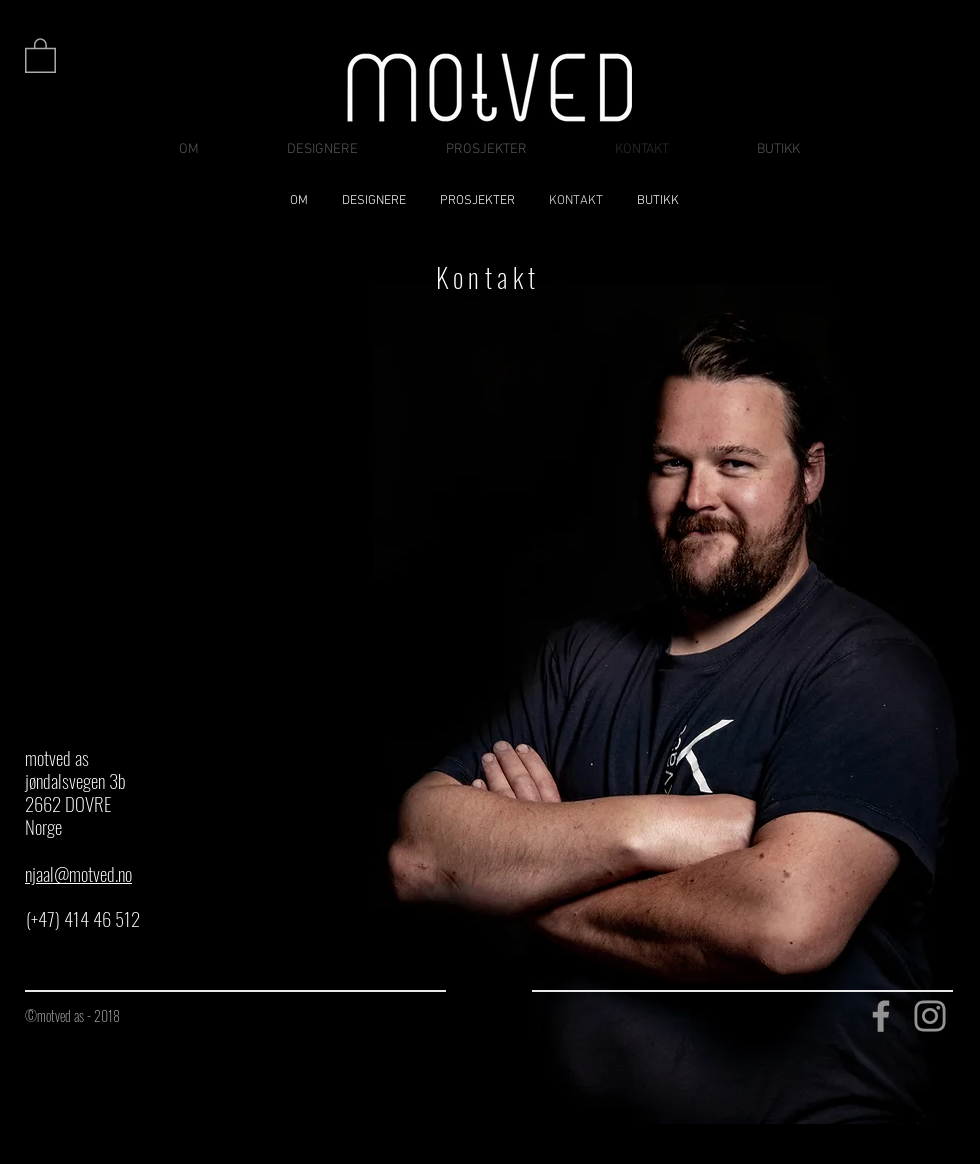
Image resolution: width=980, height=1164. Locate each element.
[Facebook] (881, 1016)
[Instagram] (930, 1016)
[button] (40, 54)
